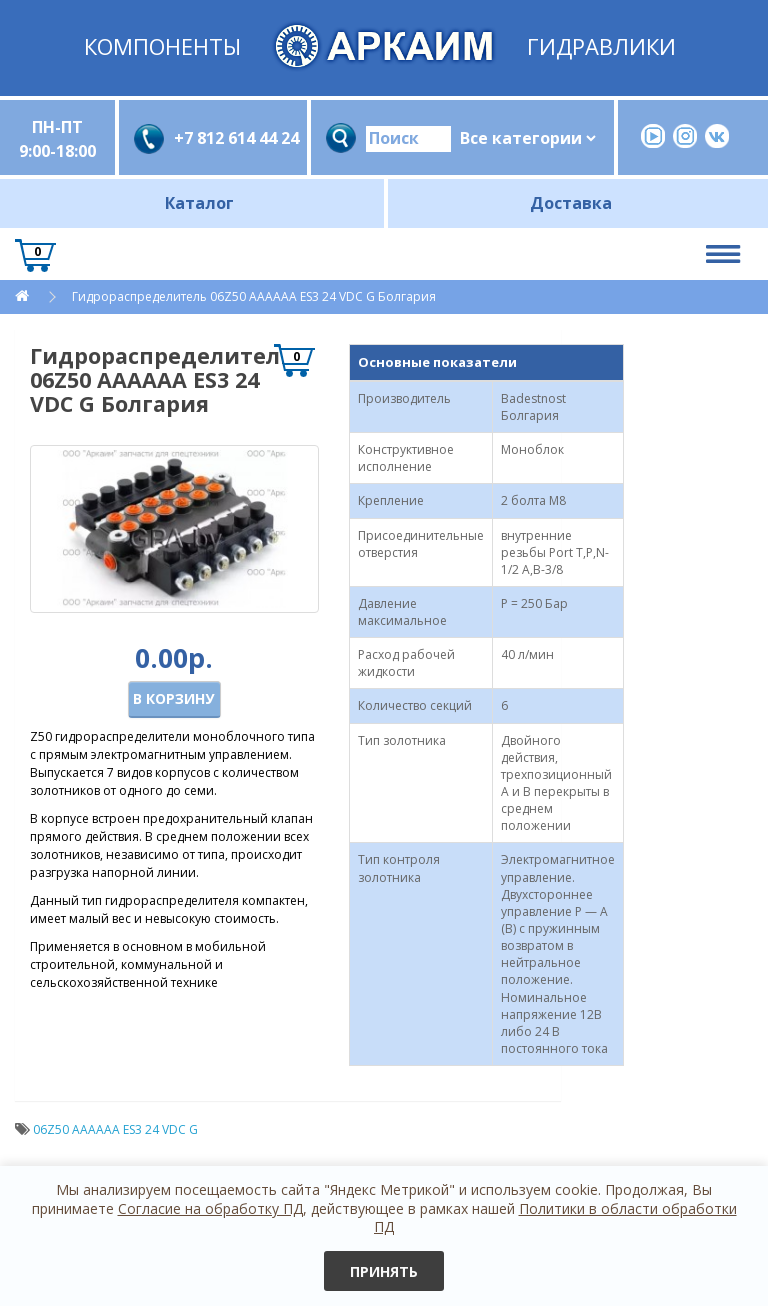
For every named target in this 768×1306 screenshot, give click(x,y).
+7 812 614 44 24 (233, 138)
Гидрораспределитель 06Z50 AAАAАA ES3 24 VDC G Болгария (254, 296)
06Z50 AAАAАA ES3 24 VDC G (115, 1129)
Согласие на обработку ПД (210, 1208)
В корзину (173, 698)
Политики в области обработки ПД (555, 1217)
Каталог (199, 203)
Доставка (571, 203)
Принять (384, 1271)
